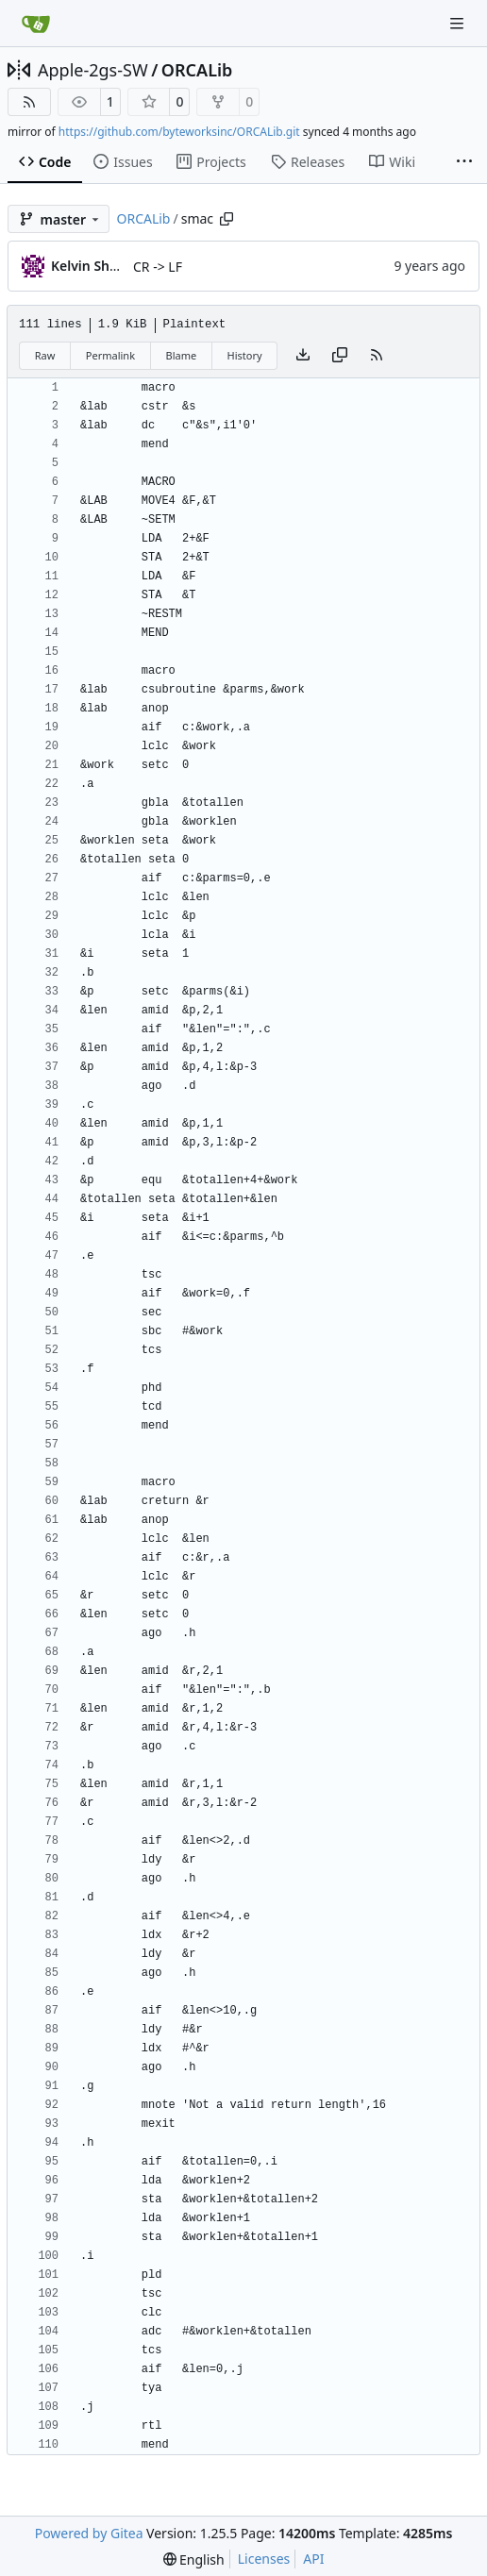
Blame (180, 355)
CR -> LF (157, 267)
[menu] (194, 2559)
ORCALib (197, 69)
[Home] (35, 24)
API (313, 2559)
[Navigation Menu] (459, 23)
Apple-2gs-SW (93, 69)
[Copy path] (226, 219)
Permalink (110, 355)
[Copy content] (340, 356)
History (244, 355)
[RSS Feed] (29, 102)
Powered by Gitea (89, 2533)
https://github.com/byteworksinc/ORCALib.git (179, 132)
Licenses (264, 2559)
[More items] (464, 162)
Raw (45, 355)
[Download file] (303, 356)
